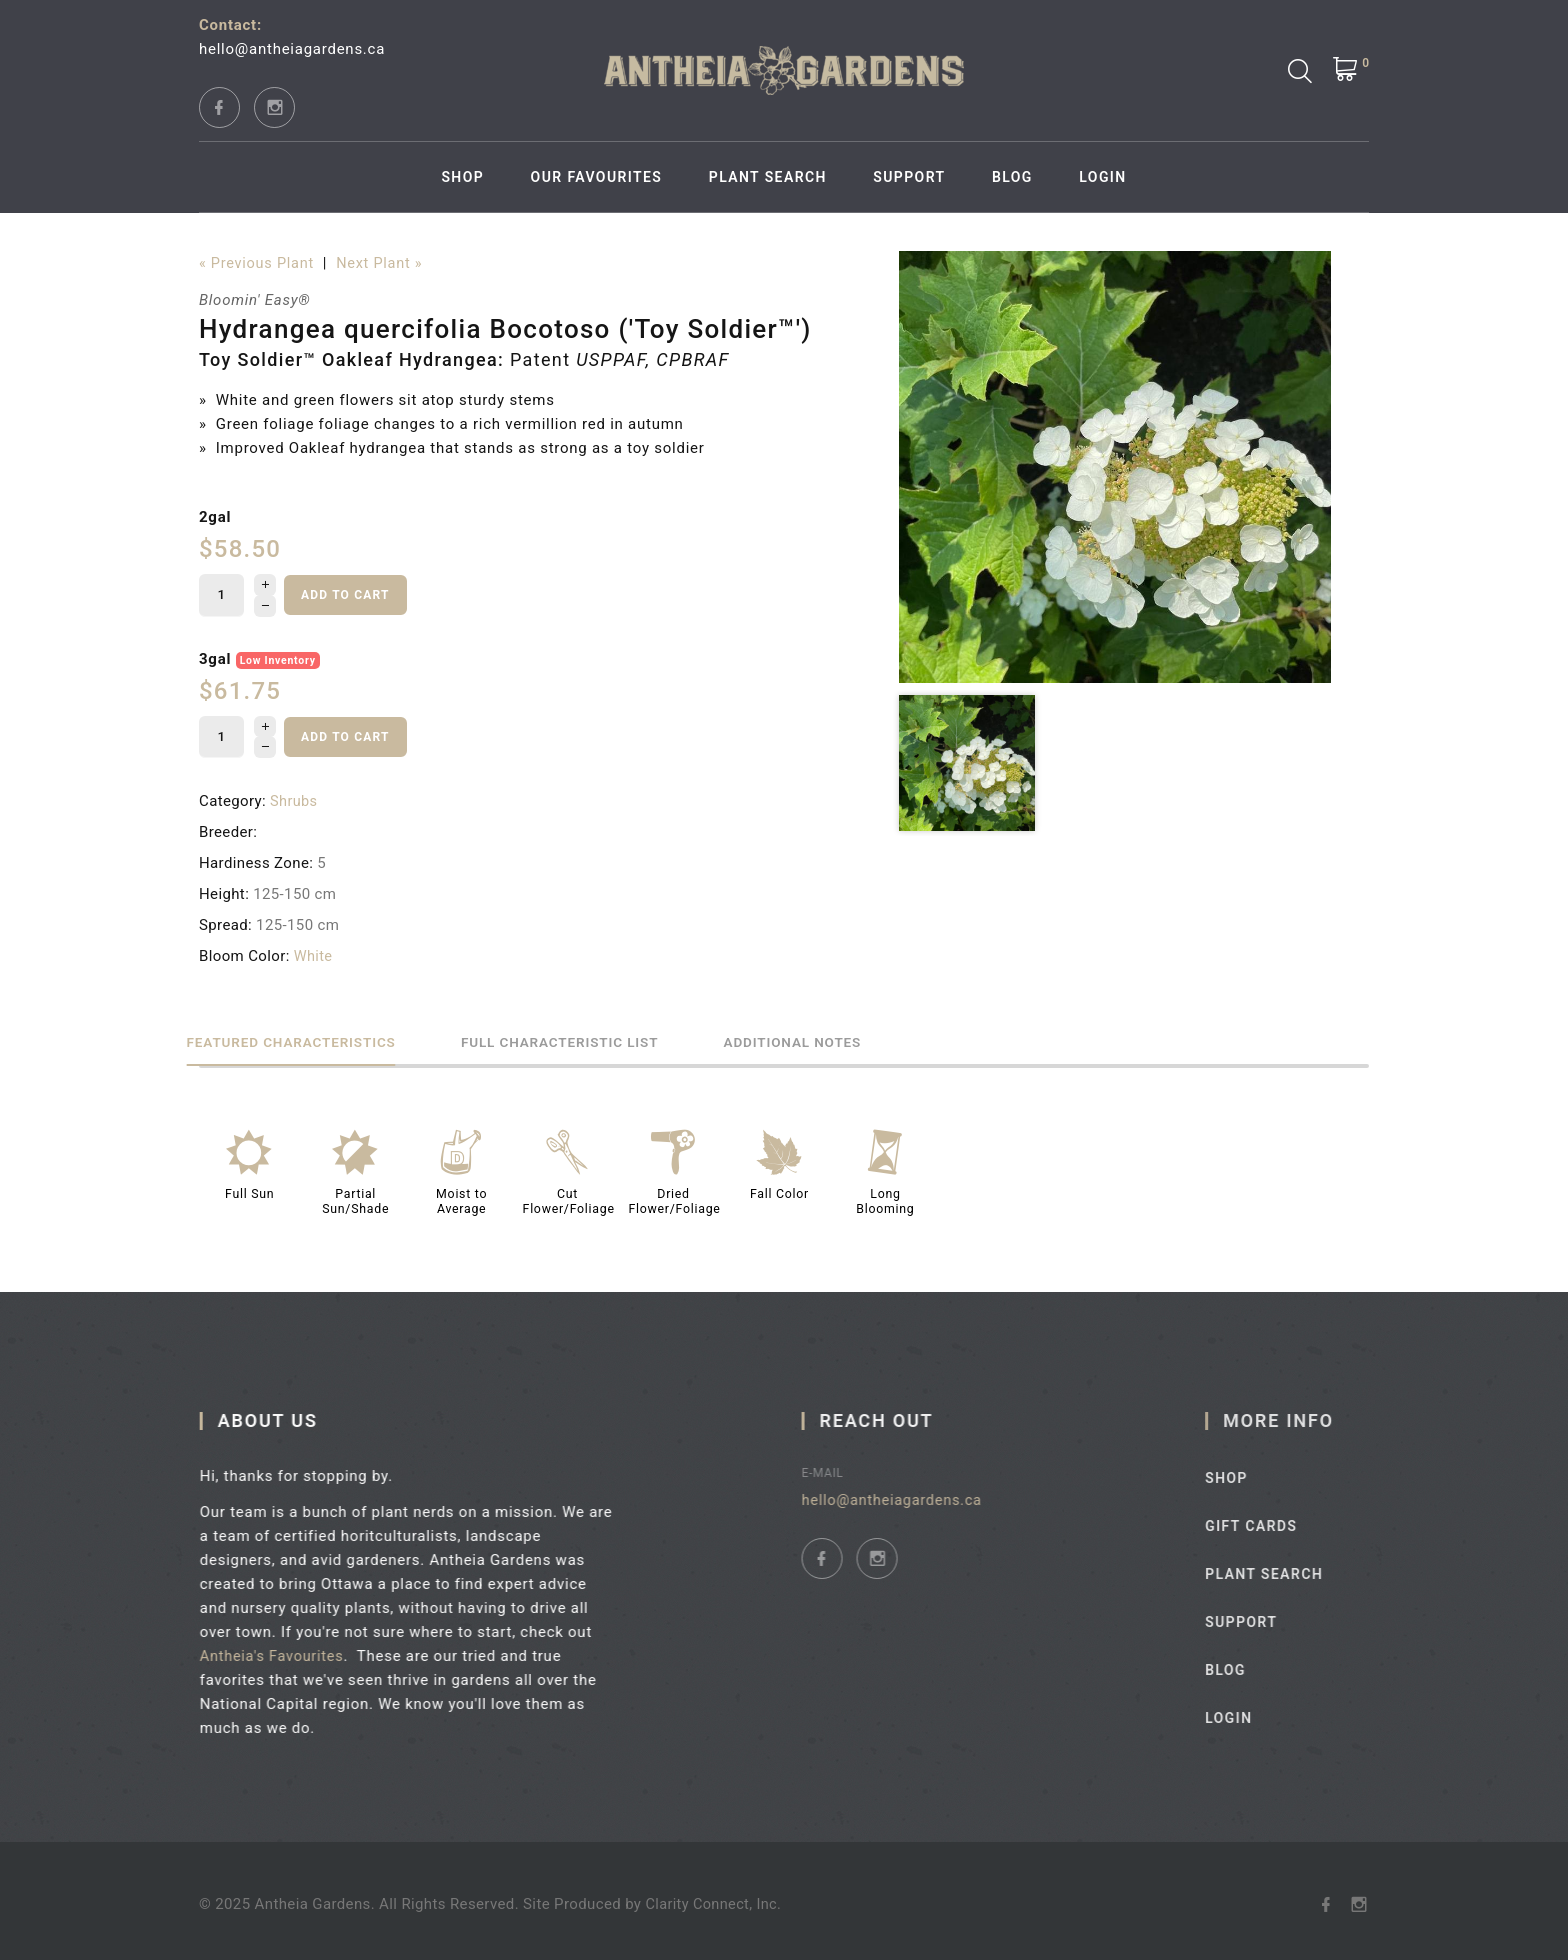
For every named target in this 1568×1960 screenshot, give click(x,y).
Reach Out (895, 1413)
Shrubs (294, 796)
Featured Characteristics (309, 1035)
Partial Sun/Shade (355, 1195)
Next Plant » (384, 264)
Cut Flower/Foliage (570, 1195)
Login (1102, 177)
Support (909, 177)
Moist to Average (461, 1195)
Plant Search (768, 177)
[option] (1115, 468)
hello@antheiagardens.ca (292, 49)
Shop (462, 177)
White (314, 951)
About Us (278, 1413)
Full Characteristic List (613, 1035)
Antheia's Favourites (284, 1649)
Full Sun (249, 1188)
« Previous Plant (258, 264)
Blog (1012, 177)
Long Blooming (885, 1195)
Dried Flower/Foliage (676, 1195)
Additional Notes (880, 1035)
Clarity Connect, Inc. (715, 1898)
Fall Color (779, 1188)
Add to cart (345, 594)
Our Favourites (597, 177)
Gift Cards (1278, 1519)
